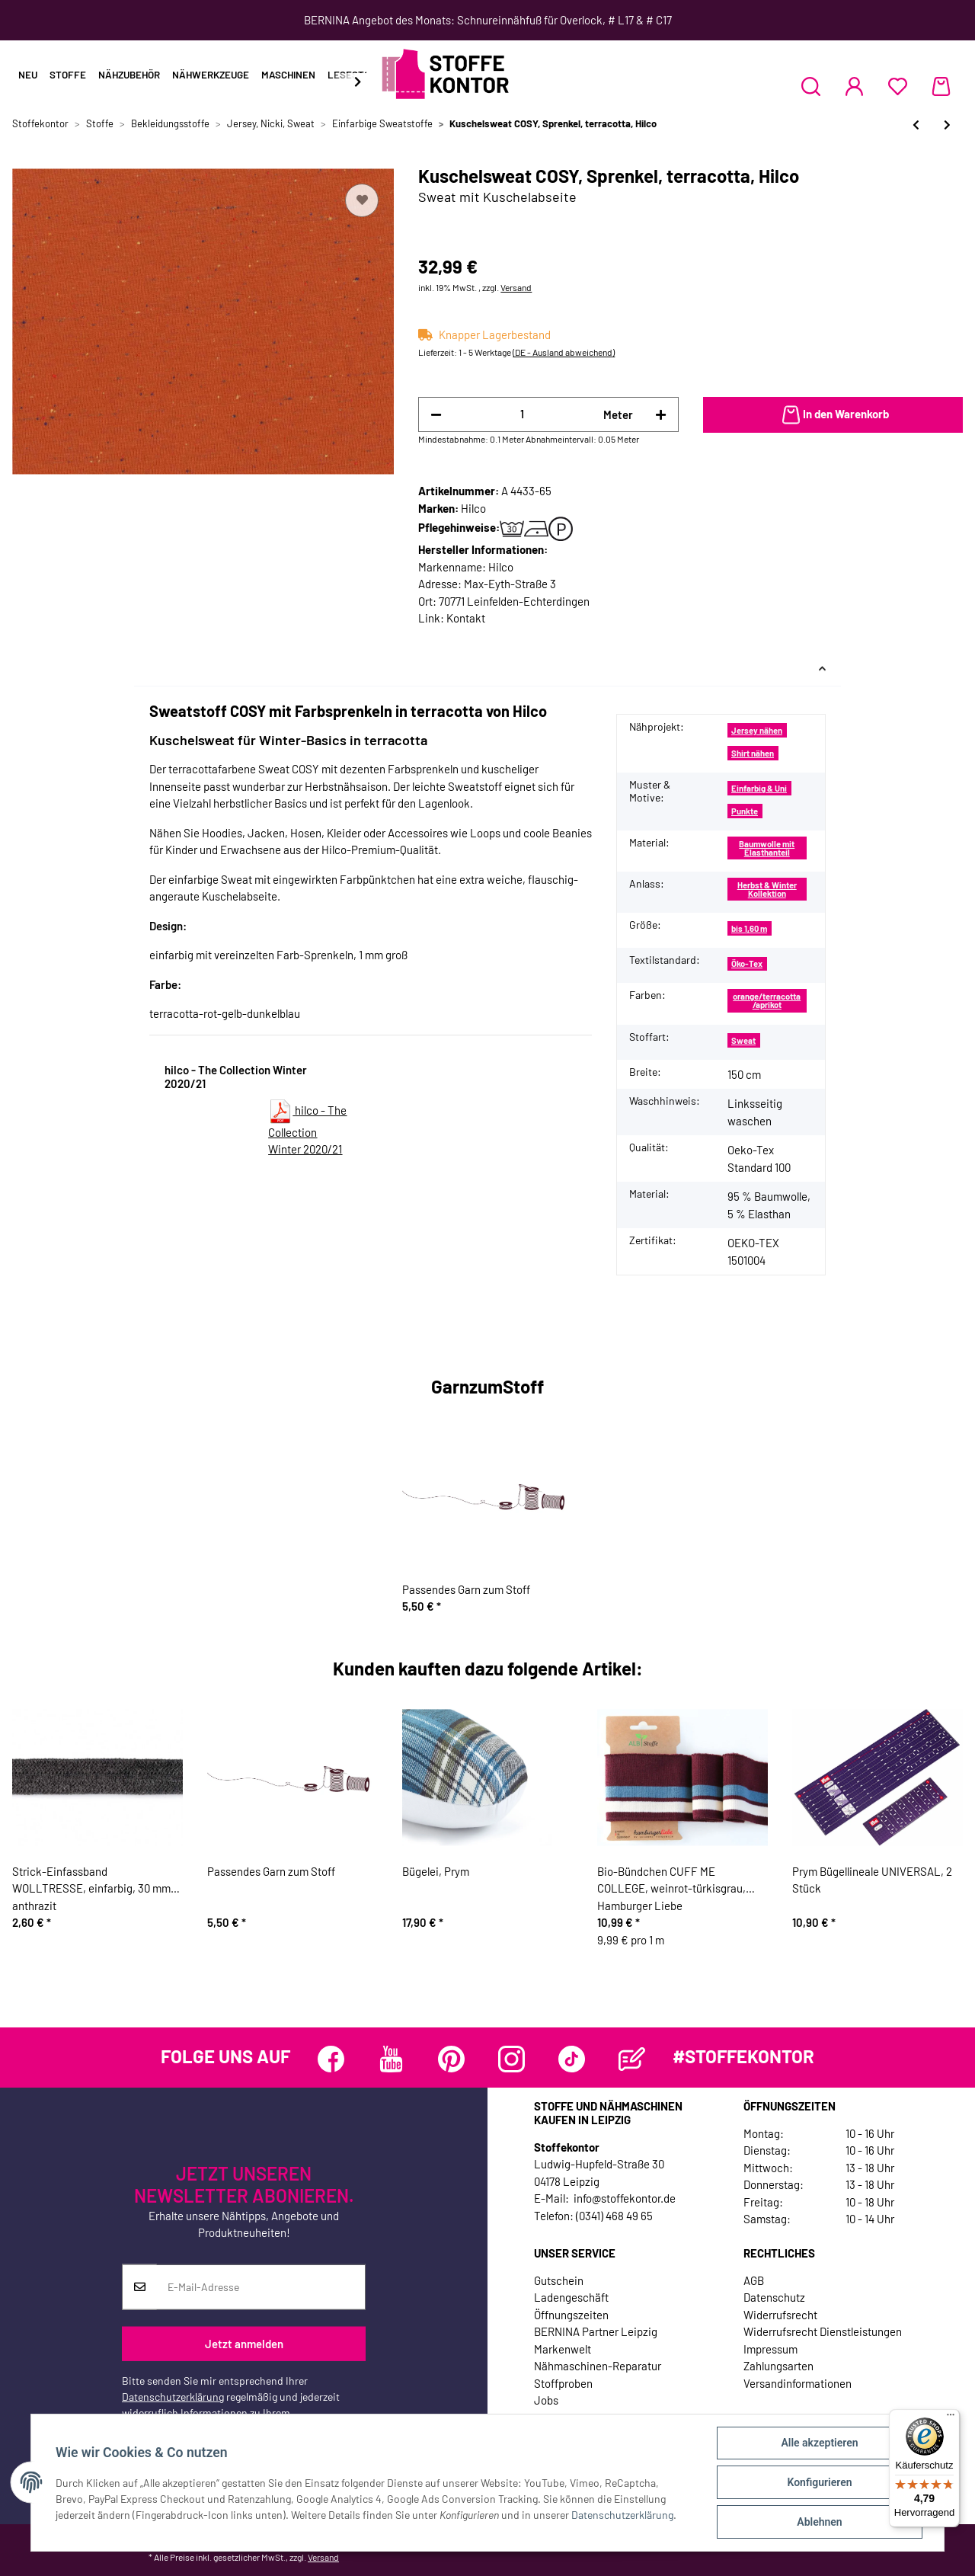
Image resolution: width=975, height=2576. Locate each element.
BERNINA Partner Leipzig (595, 2331)
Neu (27, 75)
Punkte (744, 811)
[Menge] (522, 414)
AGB (753, 2280)
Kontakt (465, 618)
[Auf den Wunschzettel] (362, 200)
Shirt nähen (752, 753)
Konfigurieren (819, 2482)
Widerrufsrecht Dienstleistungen (822, 2331)
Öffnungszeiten (571, 2315)
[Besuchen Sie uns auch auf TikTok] (571, 2059)
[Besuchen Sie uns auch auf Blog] (631, 2059)
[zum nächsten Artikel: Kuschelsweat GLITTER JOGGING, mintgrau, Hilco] (947, 124)
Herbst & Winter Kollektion (767, 889)
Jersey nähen (756, 730)
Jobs (546, 2400)
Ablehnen (819, 2522)
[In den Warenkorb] (833, 415)
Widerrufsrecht (780, 2315)
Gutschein (558, 2280)
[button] (811, 86)
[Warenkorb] (941, 86)
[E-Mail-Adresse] (261, 2287)
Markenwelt (562, 2349)
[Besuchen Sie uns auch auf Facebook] (331, 2059)
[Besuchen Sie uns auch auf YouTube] (391, 2059)
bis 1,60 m (749, 928)
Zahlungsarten (778, 2366)
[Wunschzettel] (897, 86)
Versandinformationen (797, 2383)
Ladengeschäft (571, 2297)
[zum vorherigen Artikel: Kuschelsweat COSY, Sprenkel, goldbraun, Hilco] (916, 124)
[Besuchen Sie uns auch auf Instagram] (511, 2059)
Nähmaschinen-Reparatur (597, 2366)
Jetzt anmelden (244, 2343)
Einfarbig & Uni (759, 788)
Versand (516, 287)
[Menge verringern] (436, 415)
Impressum (770, 2349)
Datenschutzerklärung (173, 2396)
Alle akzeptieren (819, 2443)
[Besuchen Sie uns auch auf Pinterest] (451, 2059)
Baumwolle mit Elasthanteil (766, 848)
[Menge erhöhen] (661, 415)
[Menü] (950, 2418)
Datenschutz (774, 2297)
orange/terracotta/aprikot (767, 1000)
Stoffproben (563, 2383)
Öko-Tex (746, 963)
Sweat (743, 1040)
